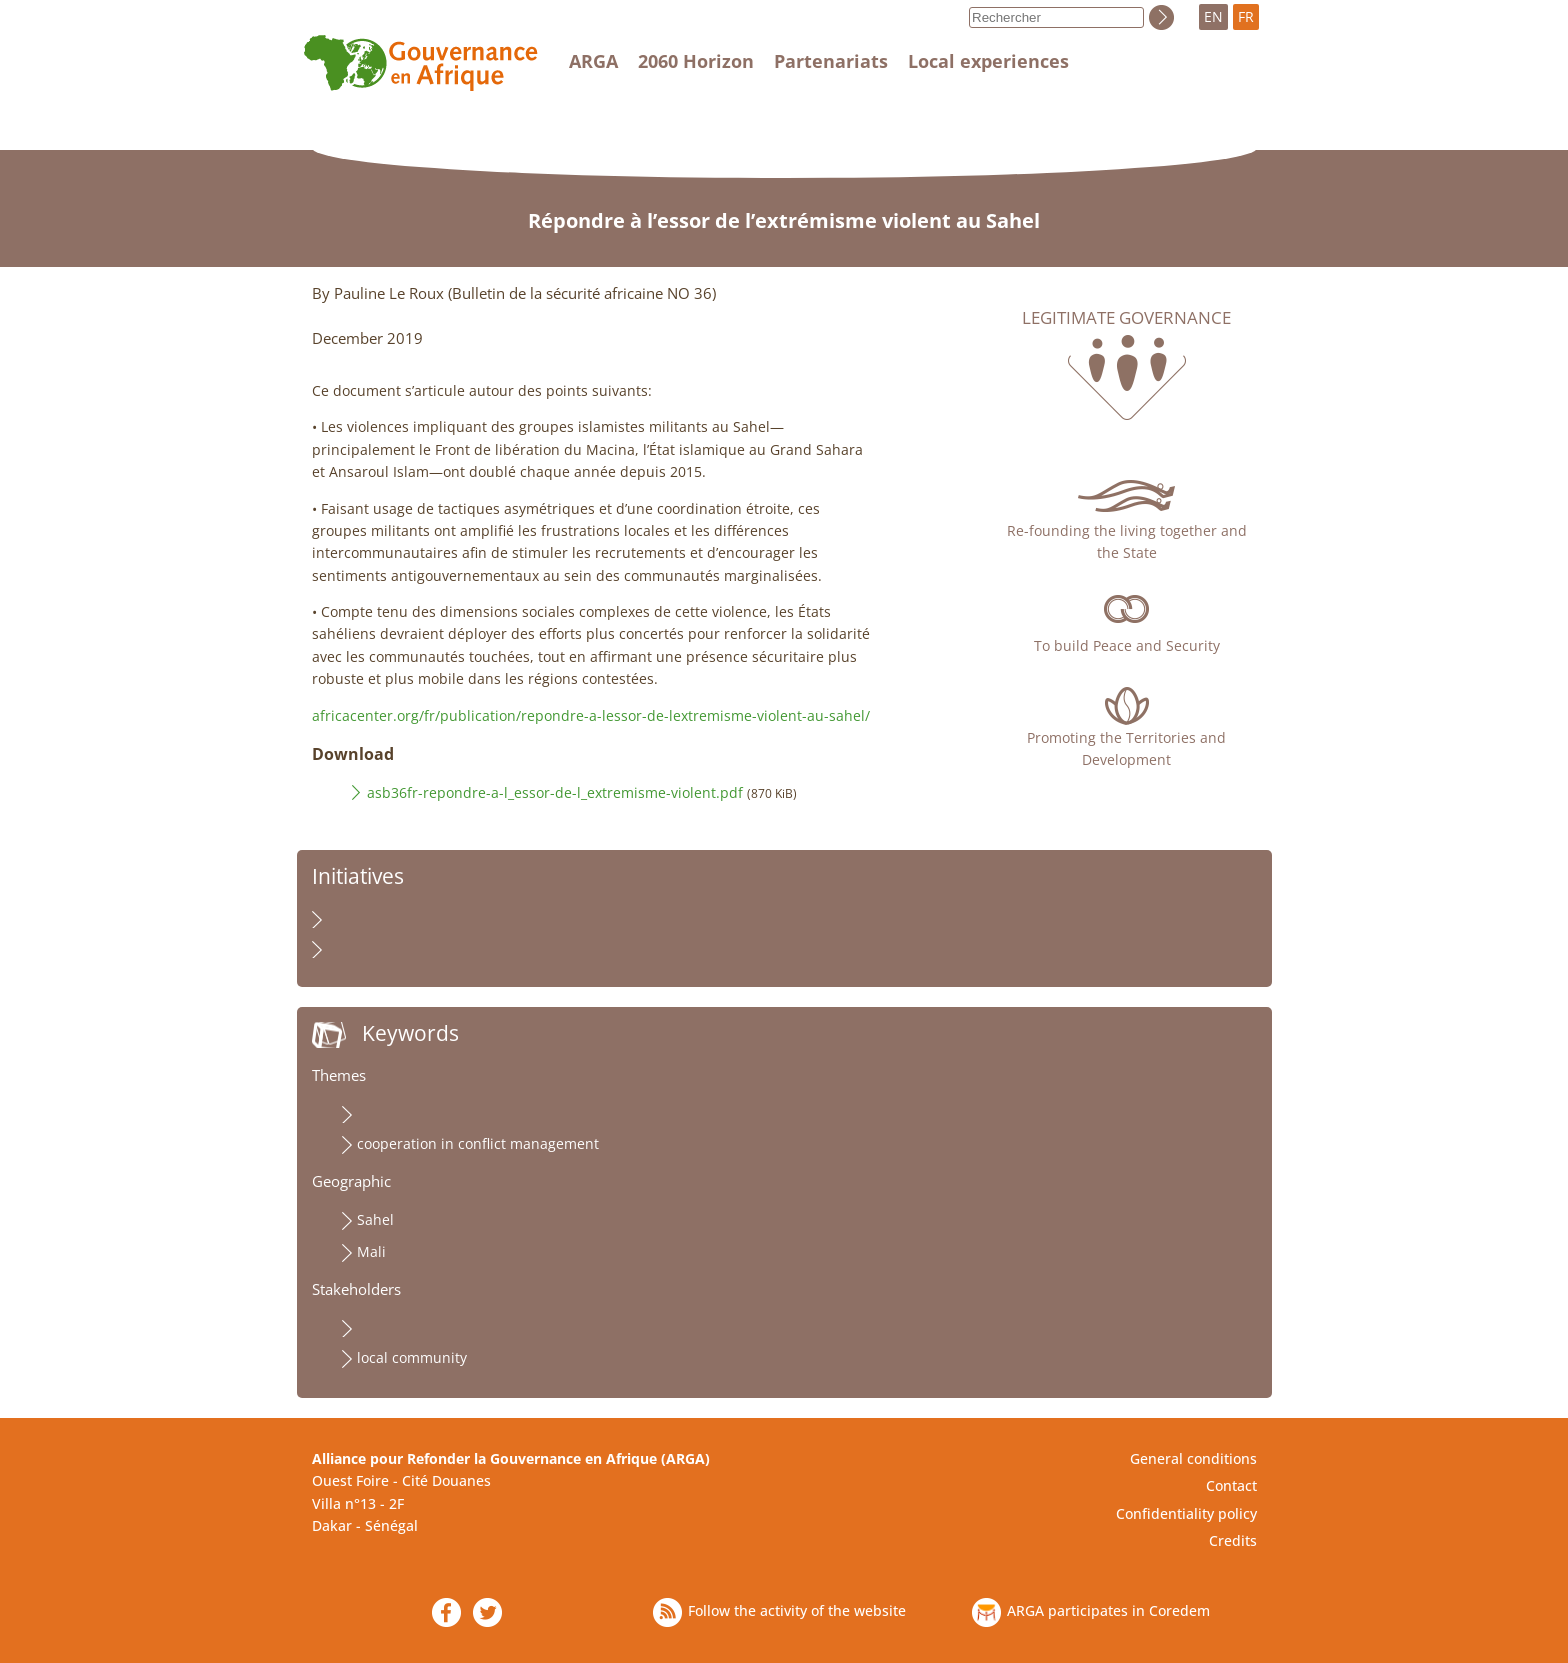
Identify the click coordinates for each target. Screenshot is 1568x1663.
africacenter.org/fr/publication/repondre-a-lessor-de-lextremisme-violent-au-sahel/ (591, 715)
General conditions (1193, 1458)
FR (1246, 16)
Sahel (375, 1219)
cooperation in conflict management (478, 1143)
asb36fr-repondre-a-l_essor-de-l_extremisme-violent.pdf (555, 792)
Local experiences (988, 61)
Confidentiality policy (1186, 1513)
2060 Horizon (696, 61)
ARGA (593, 61)
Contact (1231, 1485)
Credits (1233, 1540)
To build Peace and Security (1127, 645)
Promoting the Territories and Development (1126, 748)
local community (412, 1357)
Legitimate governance (1126, 318)
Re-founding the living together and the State (1127, 541)
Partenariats (831, 61)
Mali (371, 1251)
